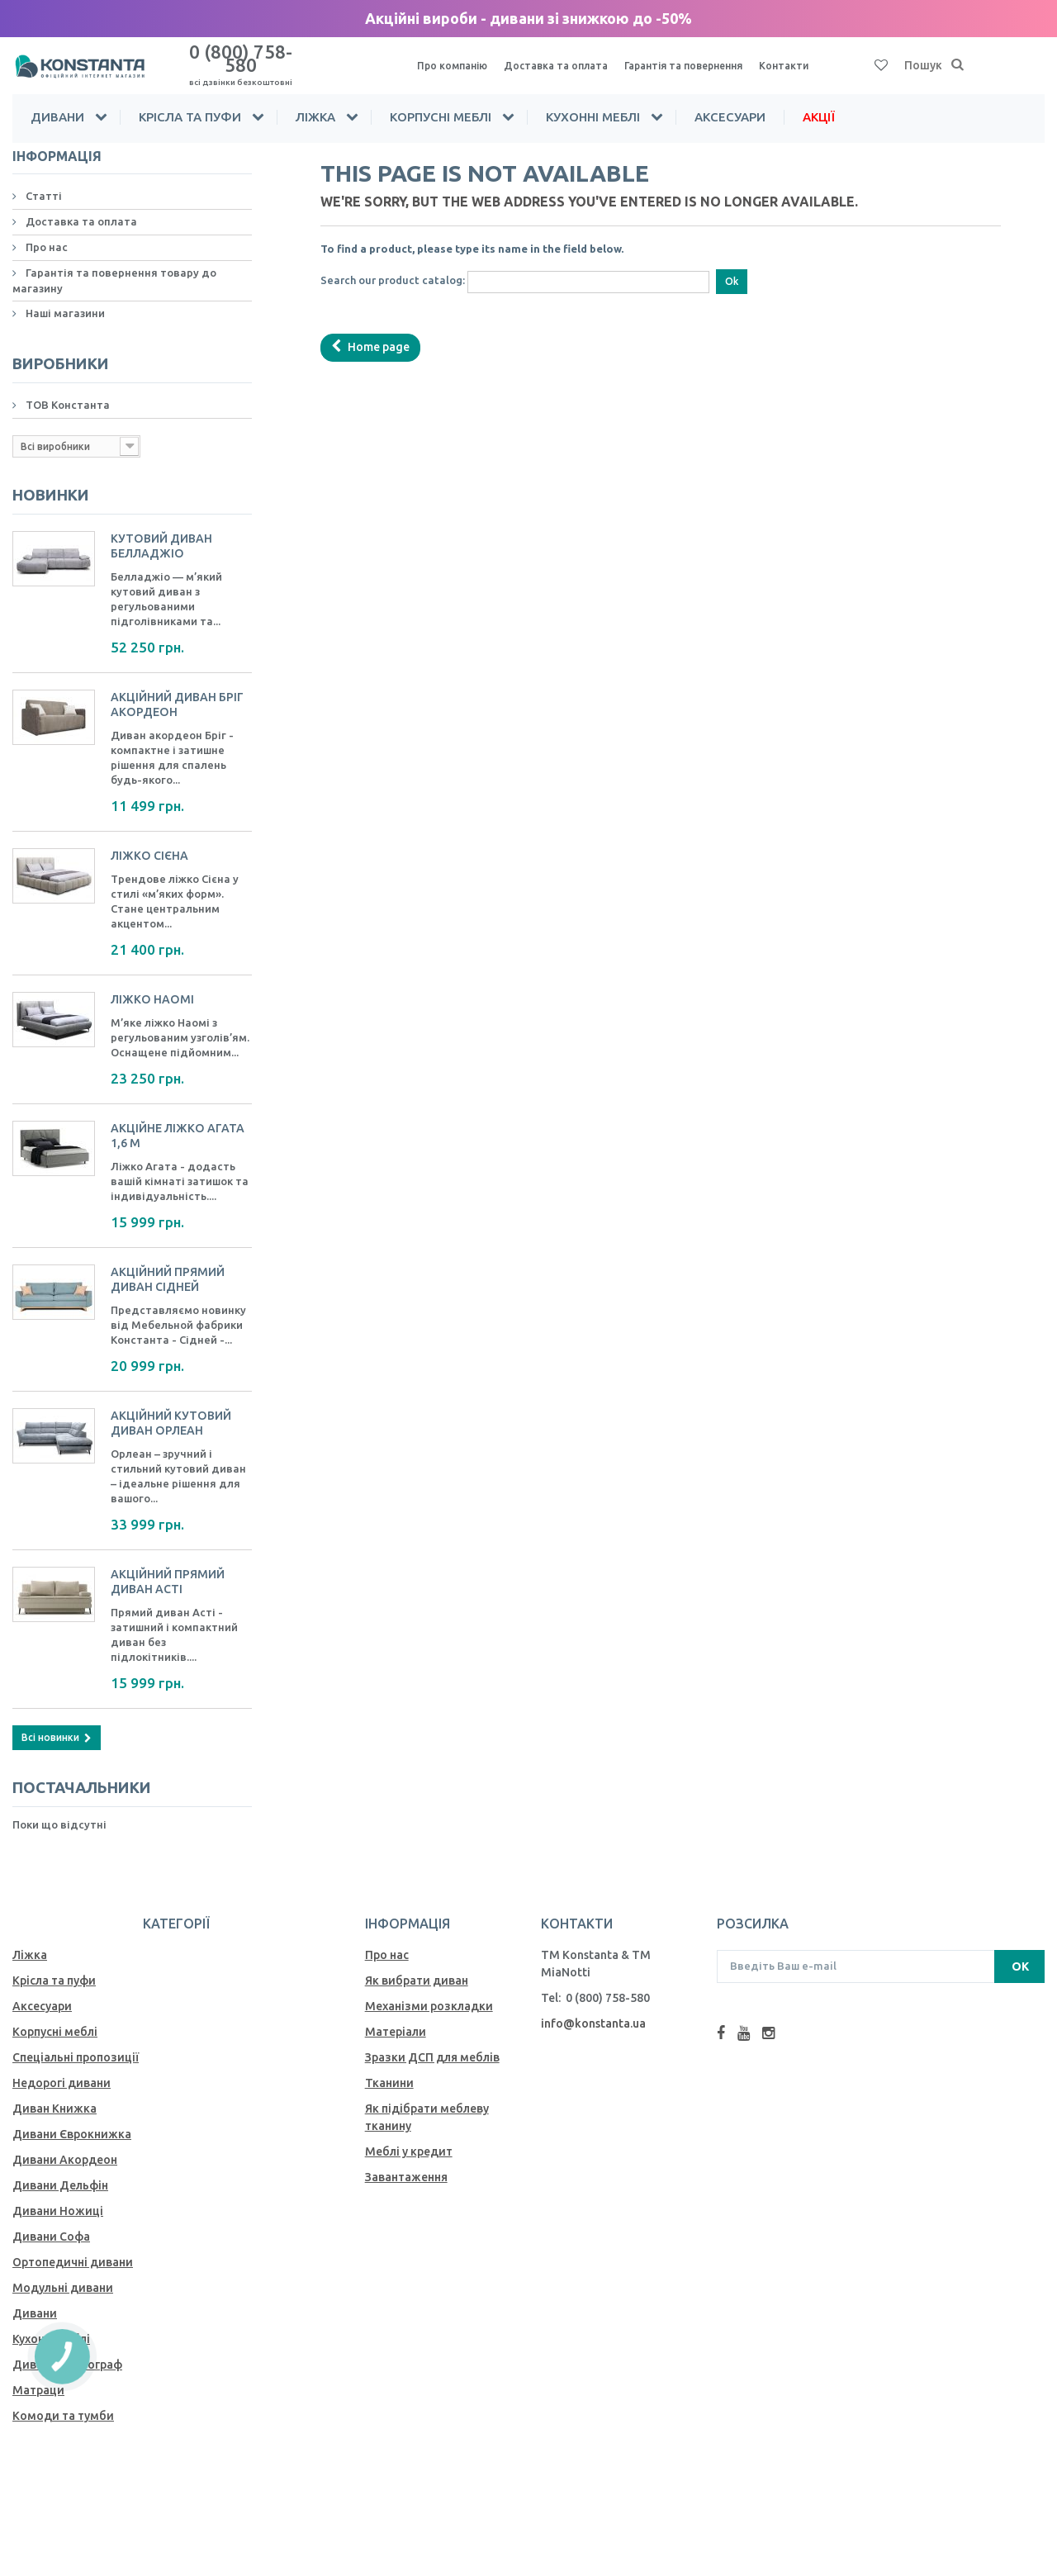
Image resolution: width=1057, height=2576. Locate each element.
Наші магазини (64, 298)
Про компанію (455, 58)
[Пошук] (957, 58)
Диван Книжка (54, 2091)
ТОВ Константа (66, 389)
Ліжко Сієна (151, 839)
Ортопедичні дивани (72, 2244)
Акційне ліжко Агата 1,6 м (180, 1118)
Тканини (389, 2065)
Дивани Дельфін (60, 2168)
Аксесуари (729, 102)
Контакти (812, 58)
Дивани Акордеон (64, 2142)
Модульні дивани (62, 2270)
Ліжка (315, 102)
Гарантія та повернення (704, 58)
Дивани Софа (51, 2219)
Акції (819, 102)
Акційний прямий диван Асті (170, 1564)
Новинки (45, 479)
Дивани (57, 102)
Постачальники (73, 1771)
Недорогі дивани (61, 2065)
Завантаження (406, 2159)
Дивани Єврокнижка (71, 2116)
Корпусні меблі (440, 102)
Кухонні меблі (593, 102)
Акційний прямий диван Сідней (170, 1262)
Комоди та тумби (63, 2398)
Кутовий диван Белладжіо (164, 529)
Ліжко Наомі (153, 982)
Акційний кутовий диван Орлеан (174, 1406)
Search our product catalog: (392, 265)
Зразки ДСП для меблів (432, 2040)
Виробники (54, 349)
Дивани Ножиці (57, 2193)
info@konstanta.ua (593, 2006)
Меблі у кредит (409, 2134)
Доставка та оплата (565, 58)
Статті (42, 181)
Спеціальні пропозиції (75, 2040)
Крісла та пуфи (190, 102)
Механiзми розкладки (429, 1988)
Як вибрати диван (416, 1963)
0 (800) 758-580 (240, 57)
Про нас (45, 232)
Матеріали (395, 2014)
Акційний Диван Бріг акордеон (180, 687)
